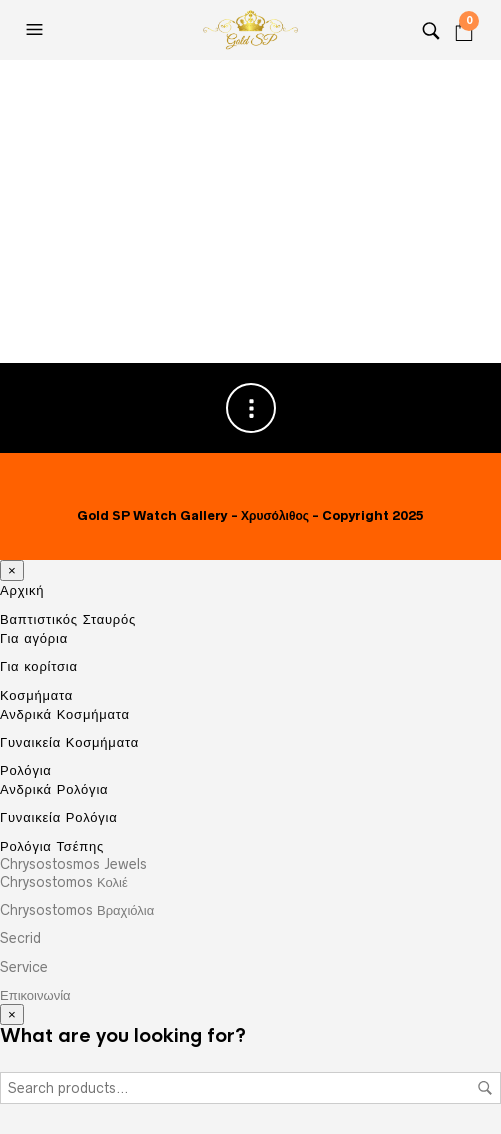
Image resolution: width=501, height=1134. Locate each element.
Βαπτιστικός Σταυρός (68, 619)
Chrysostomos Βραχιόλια (77, 910)
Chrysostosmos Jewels (73, 864)
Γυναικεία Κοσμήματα (69, 742)
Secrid (20, 938)
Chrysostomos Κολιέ (64, 882)
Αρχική (22, 590)
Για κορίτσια (39, 666)
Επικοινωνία (35, 995)
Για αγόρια (34, 638)
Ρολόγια (26, 770)
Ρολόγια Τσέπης (52, 846)
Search (485, 1088)
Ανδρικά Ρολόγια (54, 789)
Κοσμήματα (36, 695)
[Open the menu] (37, 30)
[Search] (431, 30)
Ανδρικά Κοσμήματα (65, 714)
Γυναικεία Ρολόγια (59, 817)
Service (24, 967)
